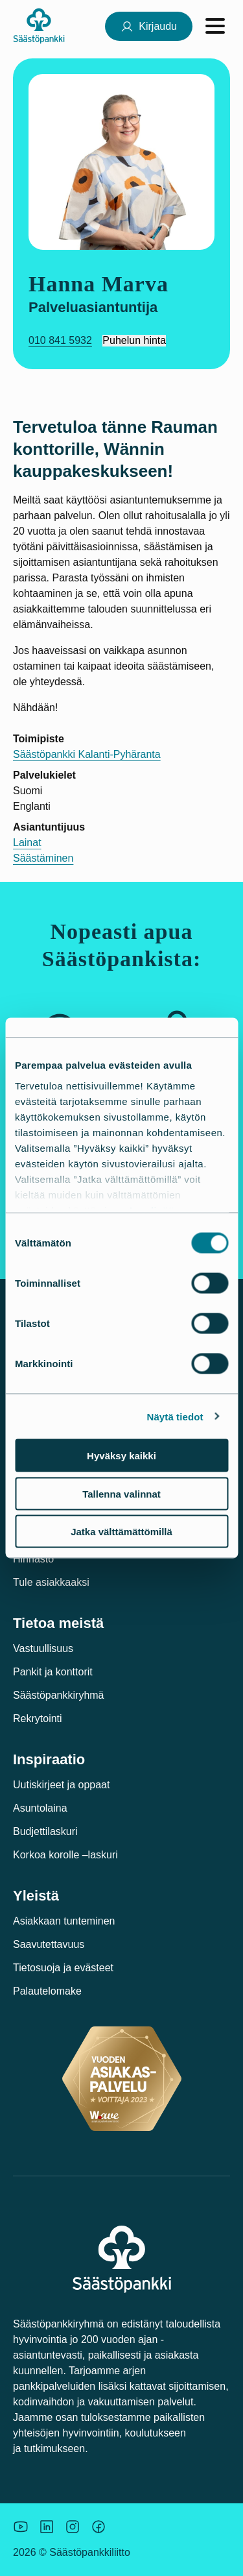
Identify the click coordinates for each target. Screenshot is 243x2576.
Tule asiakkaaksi (51, 1582)
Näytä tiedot (175, 1416)
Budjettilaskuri (45, 1831)
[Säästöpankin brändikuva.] (21, 2526)
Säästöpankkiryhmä (58, 1695)
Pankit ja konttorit (53, 1671)
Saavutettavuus (48, 1944)
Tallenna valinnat (121, 1493)
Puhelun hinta (134, 340)
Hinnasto (33, 1558)
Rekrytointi (37, 1718)
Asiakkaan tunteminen (64, 1920)
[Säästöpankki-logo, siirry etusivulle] (39, 25)
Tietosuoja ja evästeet (63, 1967)
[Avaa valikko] (215, 26)
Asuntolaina (40, 1808)
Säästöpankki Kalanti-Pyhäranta (87, 754)
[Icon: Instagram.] (72, 2526)
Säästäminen (43, 858)
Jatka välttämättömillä (121, 1531)
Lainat (27, 842)
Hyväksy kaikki (121, 1455)
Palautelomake (47, 1991)
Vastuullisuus (43, 1648)
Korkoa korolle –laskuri (65, 1854)
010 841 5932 (60, 340)
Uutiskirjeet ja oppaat (61, 1784)
